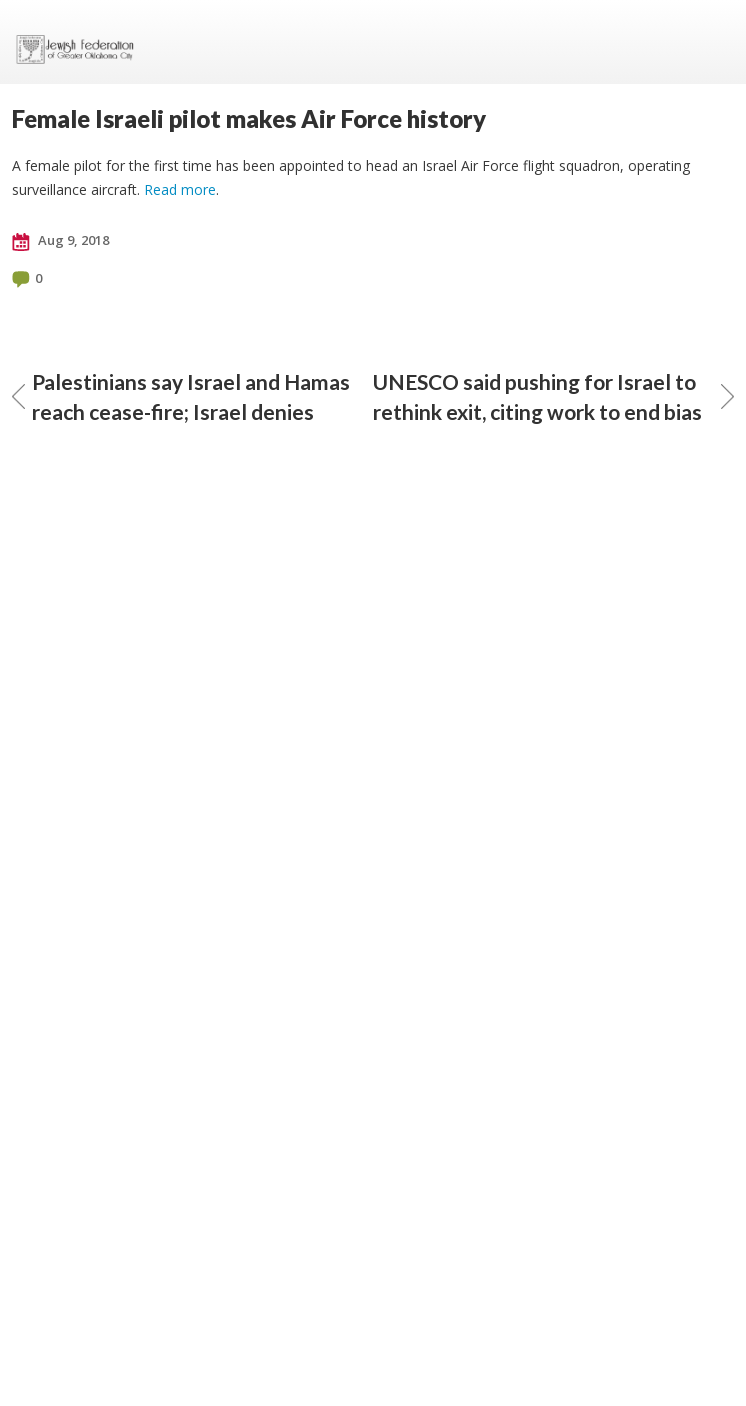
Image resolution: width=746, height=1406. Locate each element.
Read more (180, 189)
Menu (711, 42)
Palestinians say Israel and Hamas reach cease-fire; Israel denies (181, 396)
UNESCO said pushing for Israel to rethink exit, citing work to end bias (553, 396)
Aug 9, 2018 (60, 241)
